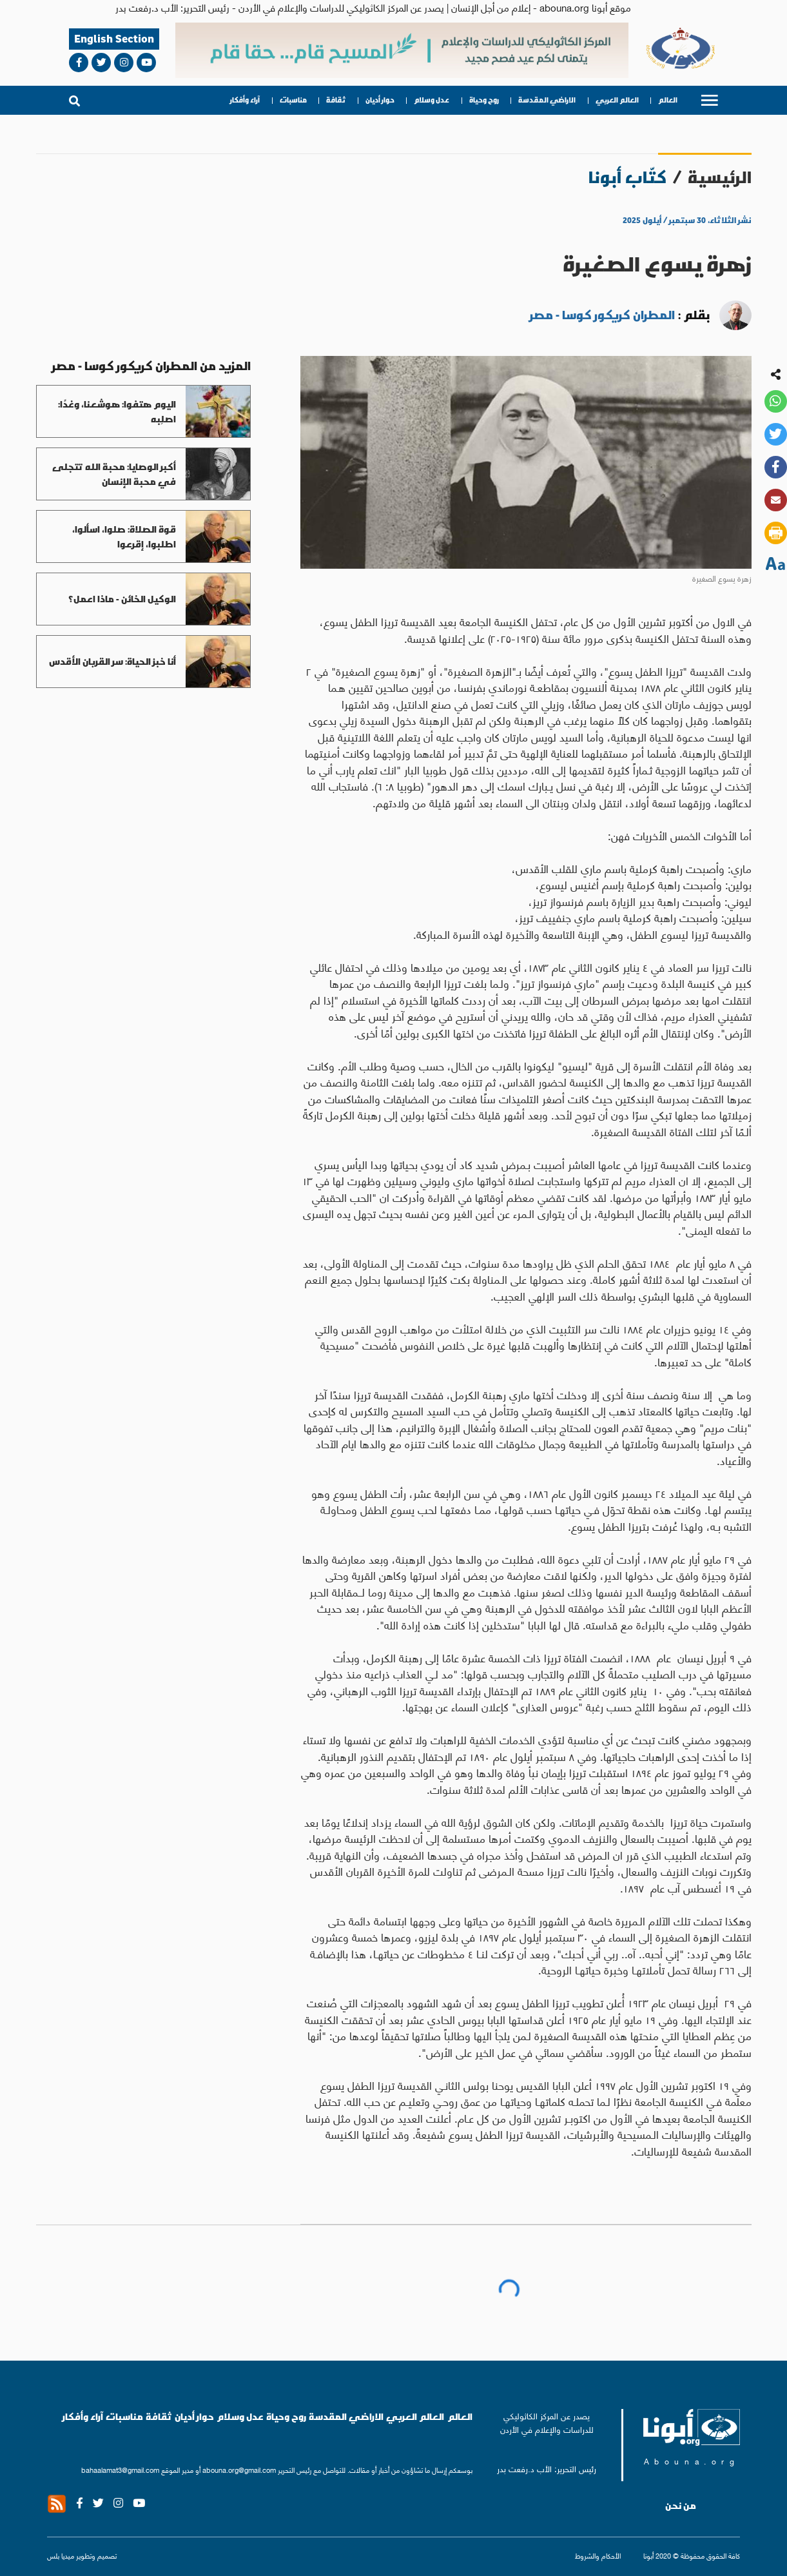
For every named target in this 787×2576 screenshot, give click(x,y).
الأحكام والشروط (598, 2555)
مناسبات (293, 100)
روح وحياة (484, 100)
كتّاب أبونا (627, 177)
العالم (667, 100)
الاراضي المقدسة (547, 100)
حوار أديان (379, 100)
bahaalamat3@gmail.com (120, 2470)
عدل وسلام (431, 100)
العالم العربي (617, 100)
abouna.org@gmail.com (239, 2470)
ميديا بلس (60, 2555)
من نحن (680, 2505)
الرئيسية (720, 177)
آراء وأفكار (245, 100)
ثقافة (335, 100)
